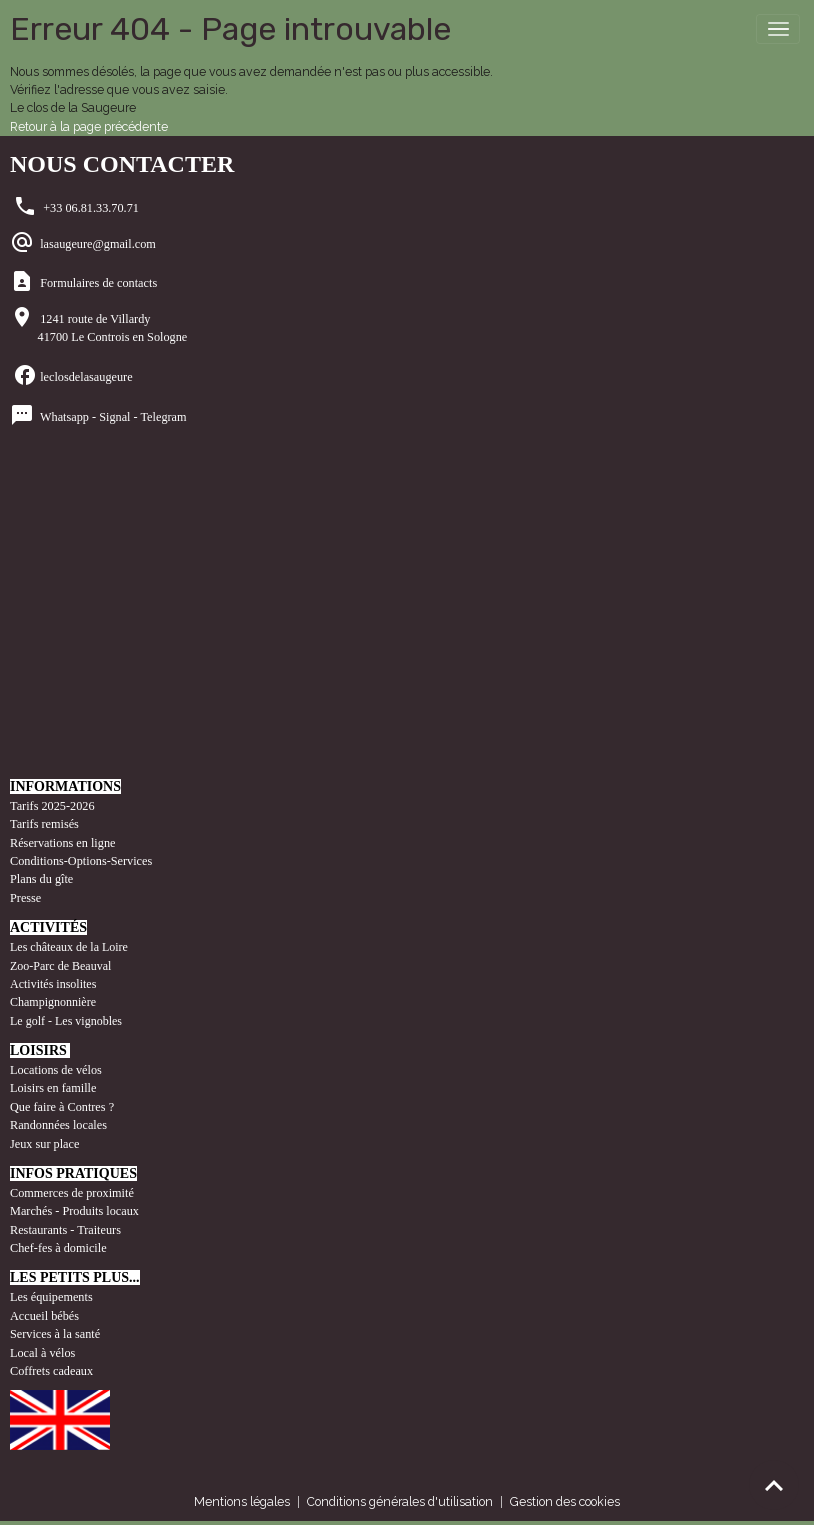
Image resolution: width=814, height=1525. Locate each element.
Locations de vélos (56, 1070)
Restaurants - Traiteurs (65, 1230)
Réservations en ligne (64, 843)
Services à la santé (55, 1334)
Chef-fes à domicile (58, 1248)
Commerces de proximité (72, 1193)
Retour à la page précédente (89, 126)
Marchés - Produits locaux (76, 1211)
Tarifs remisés (46, 824)
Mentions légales (242, 1501)
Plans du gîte (41, 879)
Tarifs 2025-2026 (52, 806)
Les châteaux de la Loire (69, 947)
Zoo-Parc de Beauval (60, 966)
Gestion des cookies (565, 1501)
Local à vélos (42, 1353)
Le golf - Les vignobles (66, 1021)
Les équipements (51, 1297)
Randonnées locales (58, 1125)
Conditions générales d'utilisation (400, 1501)
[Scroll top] (774, 1485)
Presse (25, 898)
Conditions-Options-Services (81, 861)
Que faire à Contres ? (62, 1107)
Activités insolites (53, 984)
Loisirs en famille (54, 1088)
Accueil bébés (44, 1316)
